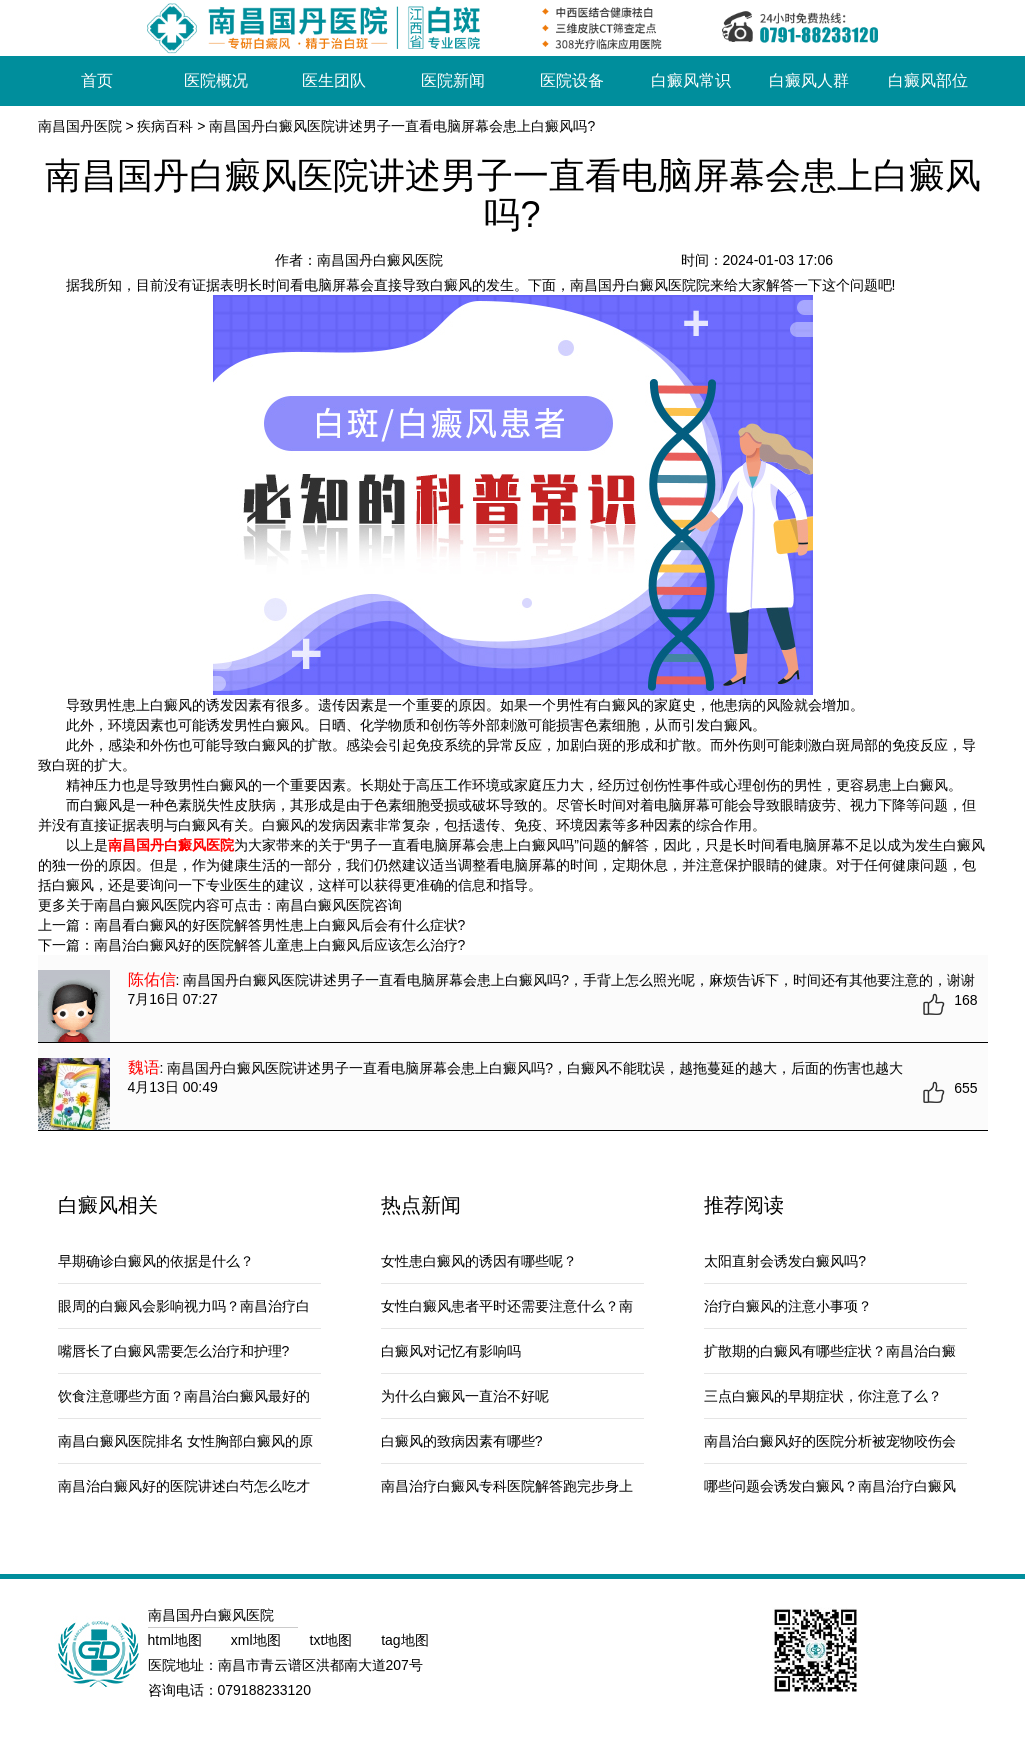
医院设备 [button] (572, 80)
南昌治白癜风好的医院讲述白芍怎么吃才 (184, 1486)
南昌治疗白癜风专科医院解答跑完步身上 (507, 1486)
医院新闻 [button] (453, 80)
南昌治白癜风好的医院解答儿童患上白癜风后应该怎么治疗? (280, 945)
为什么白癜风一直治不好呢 (465, 1396)
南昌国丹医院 (80, 126)
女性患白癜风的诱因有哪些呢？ (479, 1261)
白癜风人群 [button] (809, 80)
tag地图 (404, 1640)
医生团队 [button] (334, 80)
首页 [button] (97, 80)
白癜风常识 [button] (691, 80)
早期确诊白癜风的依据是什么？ (156, 1261)
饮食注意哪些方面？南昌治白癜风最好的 (184, 1396)
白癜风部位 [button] (928, 80)
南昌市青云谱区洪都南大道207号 (320, 1665)
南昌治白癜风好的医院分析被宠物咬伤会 (830, 1441)
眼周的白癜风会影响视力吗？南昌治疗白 (184, 1306)
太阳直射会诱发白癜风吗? (785, 1261)
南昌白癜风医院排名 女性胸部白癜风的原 (186, 1441)
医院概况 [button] (216, 80)
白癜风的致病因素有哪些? (462, 1441)
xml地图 (258, 1640)
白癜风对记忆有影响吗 (451, 1351)
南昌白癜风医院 (325, 905)
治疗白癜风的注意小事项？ (788, 1306)
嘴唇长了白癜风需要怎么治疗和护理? (174, 1351)
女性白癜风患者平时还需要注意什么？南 (507, 1306)
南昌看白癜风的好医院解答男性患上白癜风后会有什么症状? (280, 925)
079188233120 (264, 1690)
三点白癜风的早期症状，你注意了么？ (823, 1396)
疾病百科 (165, 126)
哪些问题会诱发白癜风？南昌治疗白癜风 (830, 1486)
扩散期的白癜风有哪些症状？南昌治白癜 (830, 1351)
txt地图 (333, 1640)
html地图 (177, 1640)
